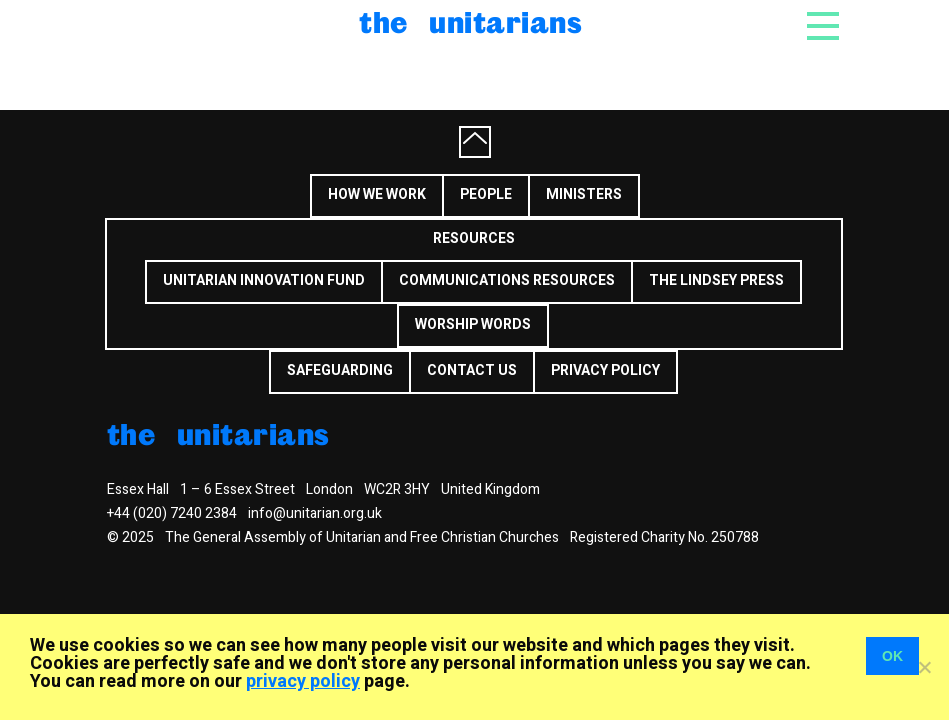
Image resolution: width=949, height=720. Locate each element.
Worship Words (473, 324)
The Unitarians (470, 21)
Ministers (584, 194)
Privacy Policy (605, 370)
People (486, 194)
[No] (924, 667)
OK (892, 656)
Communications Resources (507, 280)
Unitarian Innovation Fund (264, 280)
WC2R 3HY (397, 489)
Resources (474, 238)
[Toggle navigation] (823, 32)
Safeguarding (340, 370)
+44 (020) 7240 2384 (172, 513)
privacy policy (303, 681)
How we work (377, 194)
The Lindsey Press (716, 280)
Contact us (472, 370)
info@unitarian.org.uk (315, 513)
